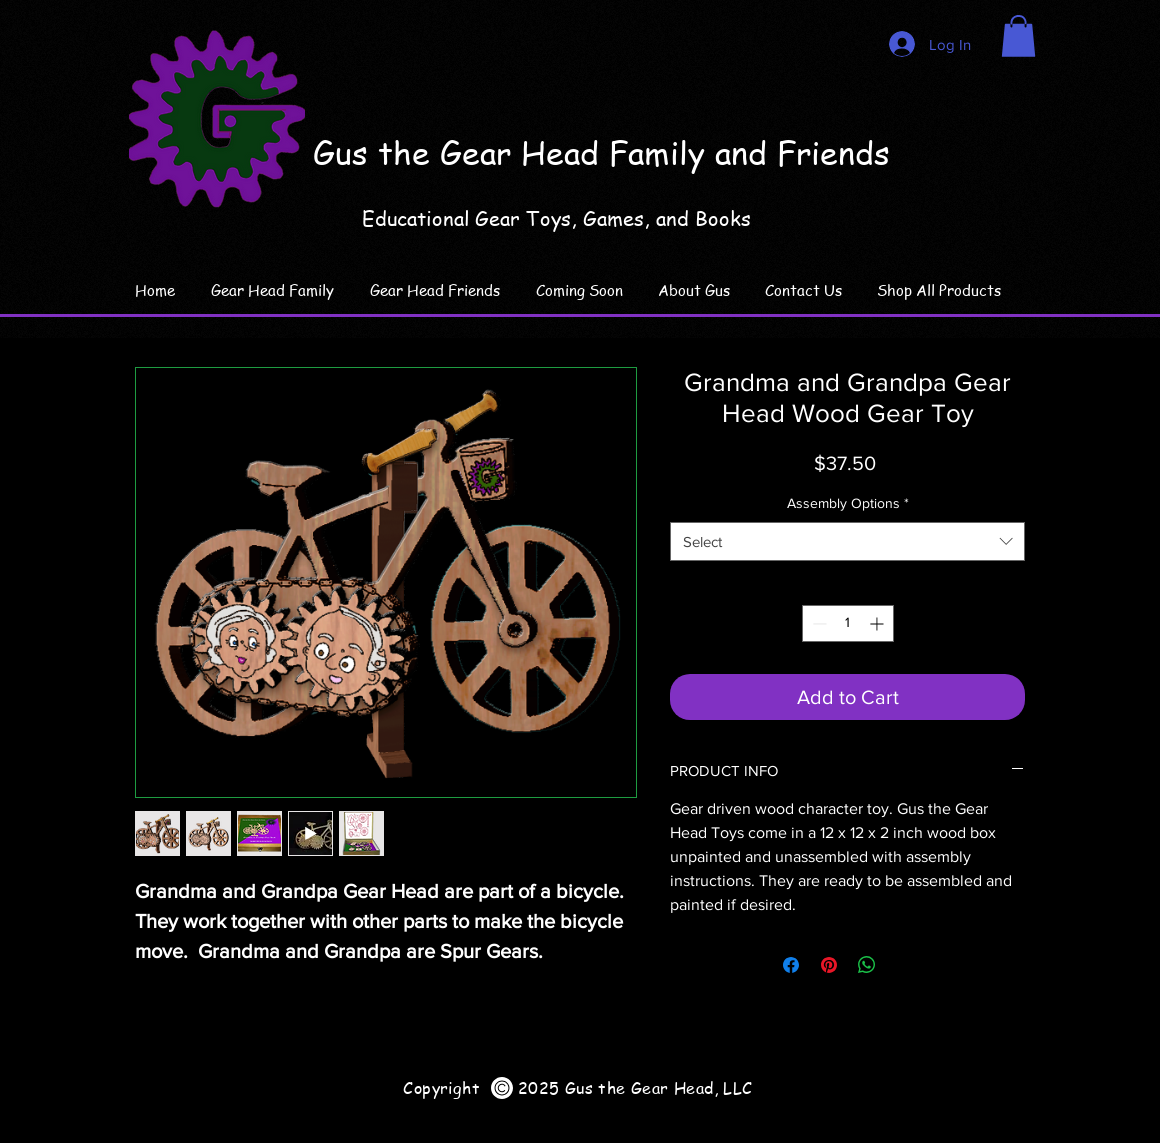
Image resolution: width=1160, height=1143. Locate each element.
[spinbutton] (848, 623)
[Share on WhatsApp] (867, 965)
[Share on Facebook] (791, 965)
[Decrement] (817, 623)
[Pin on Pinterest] (829, 965)
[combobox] (847, 541)
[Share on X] (905, 965)
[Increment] (878, 623)
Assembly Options (848, 503)
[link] (1018, 36)
